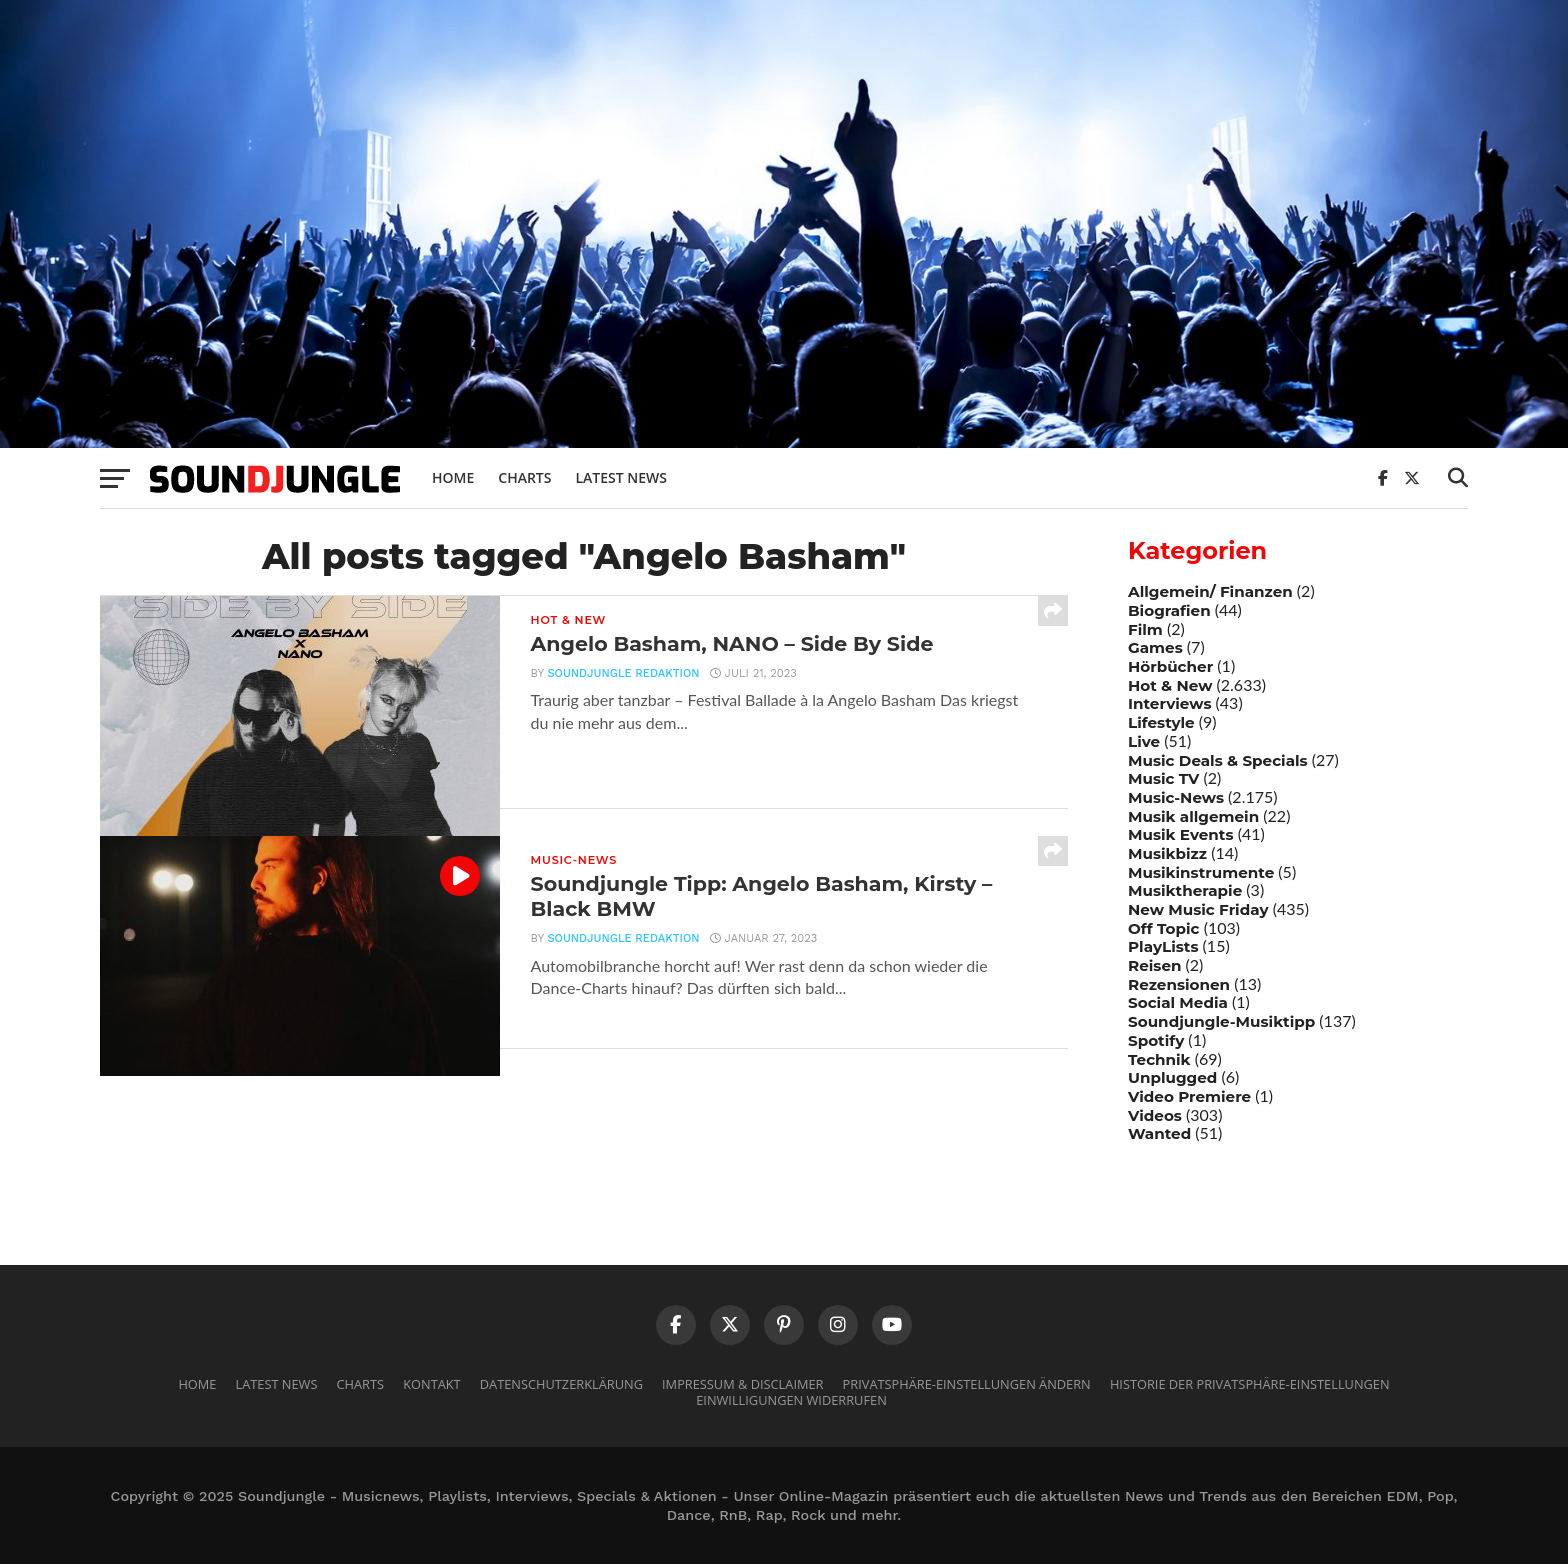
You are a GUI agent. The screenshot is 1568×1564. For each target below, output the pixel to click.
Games (1155, 647)
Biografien (1169, 610)
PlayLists (1163, 946)
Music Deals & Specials (1218, 760)
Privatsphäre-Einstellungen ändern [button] (967, 1384)
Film (1145, 629)
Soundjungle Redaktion (621, 676)
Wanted (1159, 1133)
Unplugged (1172, 1077)
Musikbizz (1167, 853)
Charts (524, 477)
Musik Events (1181, 834)
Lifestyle (1161, 722)
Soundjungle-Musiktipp (1221, 1021)
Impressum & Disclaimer (742, 1384)
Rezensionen (1179, 984)
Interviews (1169, 703)
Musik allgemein (1193, 816)
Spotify (1156, 1040)
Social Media (1178, 1002)
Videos (1155, 1115)
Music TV (1163, 778)
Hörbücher (1170, 666)
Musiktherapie (1185, 890)
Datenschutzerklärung (561, 1384)
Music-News (1176, 797)
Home (453, 477)
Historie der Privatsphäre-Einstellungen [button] (1250, 1384)
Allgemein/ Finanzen (1210, 591)
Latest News (621, 477)
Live (1144, 741)
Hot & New (1170, 685)
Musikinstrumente (1201, 872)
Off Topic (1164, 928)
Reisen (1154, 965)
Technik (1159, 1059)
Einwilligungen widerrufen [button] (791, 1400)
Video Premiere (1189, 1096)
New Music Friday (1198, 909)
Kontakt (431, 1384)
